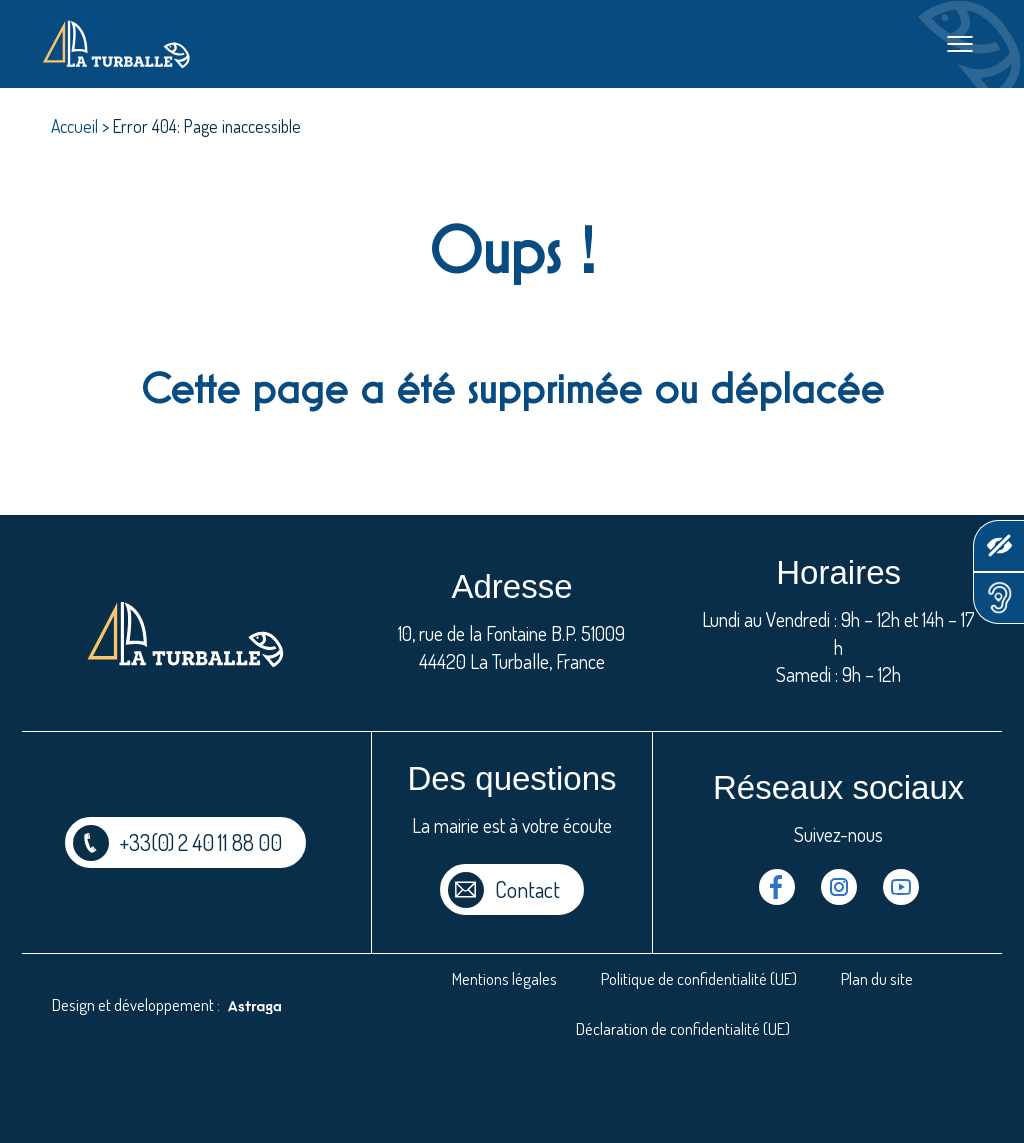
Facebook (777, 887)
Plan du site (877, 978)
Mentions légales (504, 978)
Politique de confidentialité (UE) (699, 978)
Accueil (74, 126)
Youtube (901, 887)
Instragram (839, 887)
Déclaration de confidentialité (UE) (683, 1028)
